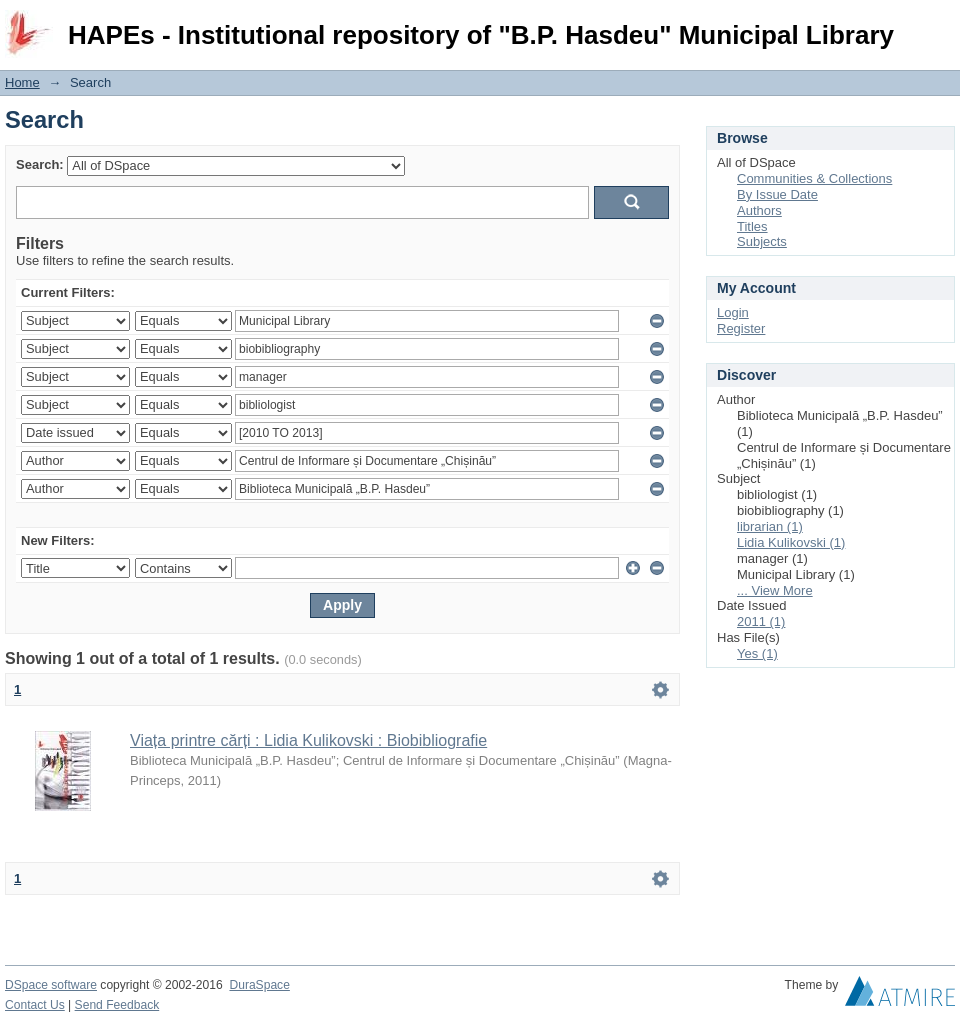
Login (939, 24)
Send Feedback (117, 1005)
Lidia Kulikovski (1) (791, 542)
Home (22, 82)
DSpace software (51, 985)
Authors (759, 210)
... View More (775, 590)
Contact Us (35, 1005)
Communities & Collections (814, 178)
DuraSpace (259, 985)
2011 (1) (761, 621)
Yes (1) (757, 653)
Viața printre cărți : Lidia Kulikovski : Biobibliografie (308, 740)
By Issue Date (777, 194)
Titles (752, 226)
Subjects (762, 241)
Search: (40, 164)
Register (741, 328)
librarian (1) (770, 526)
